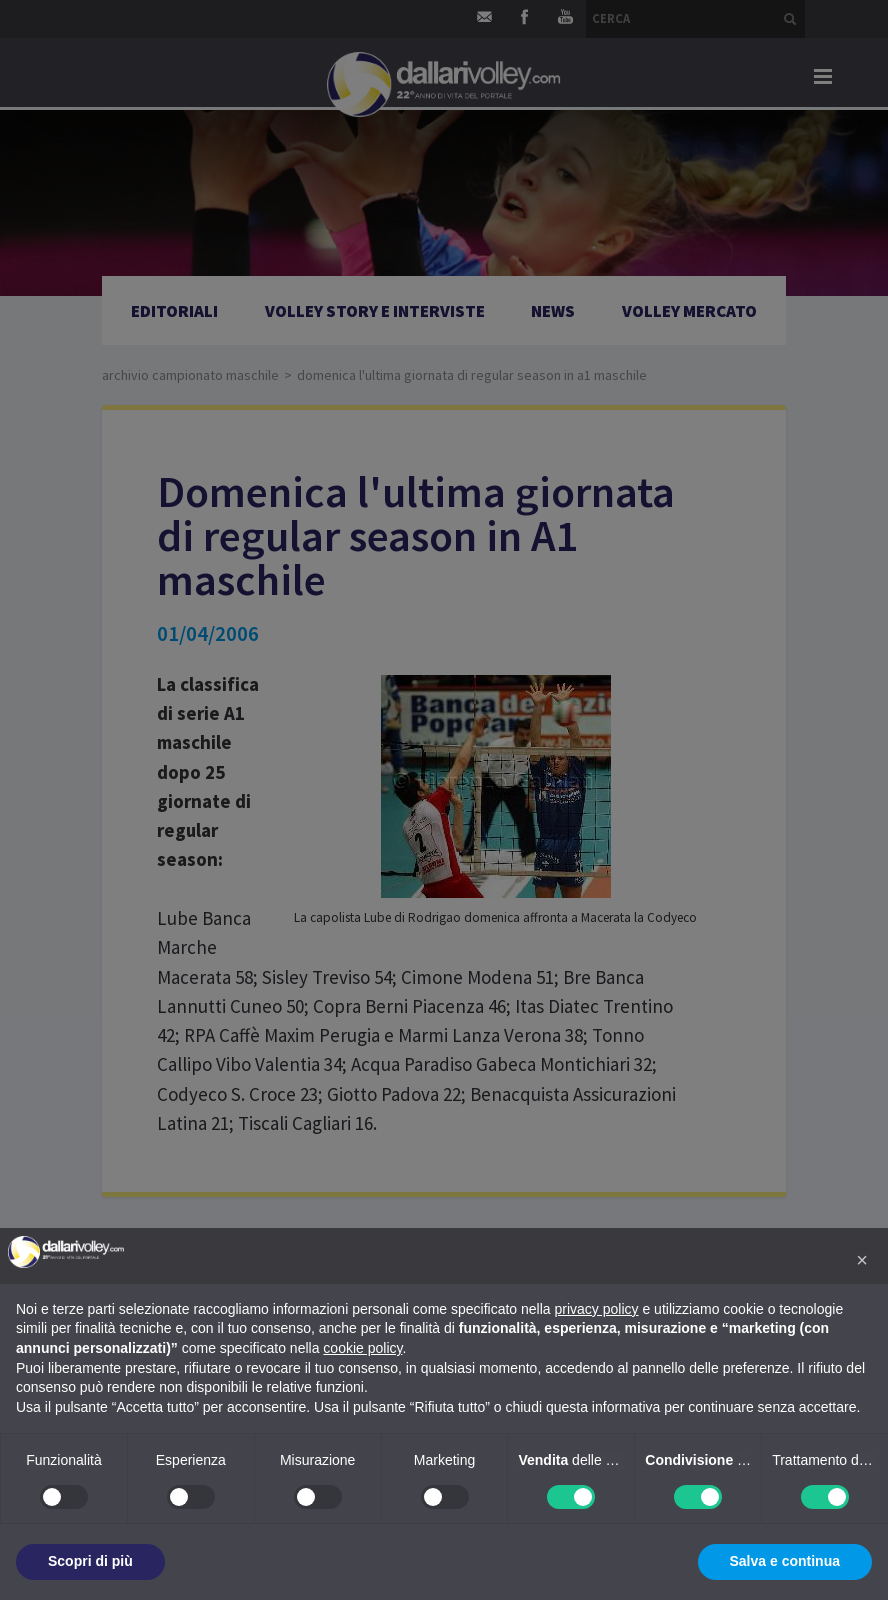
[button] (862, 1260)
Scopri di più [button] (90, 1561)
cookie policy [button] (362, 1348)
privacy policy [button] (597, 1309)
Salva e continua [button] (785, 1561)
